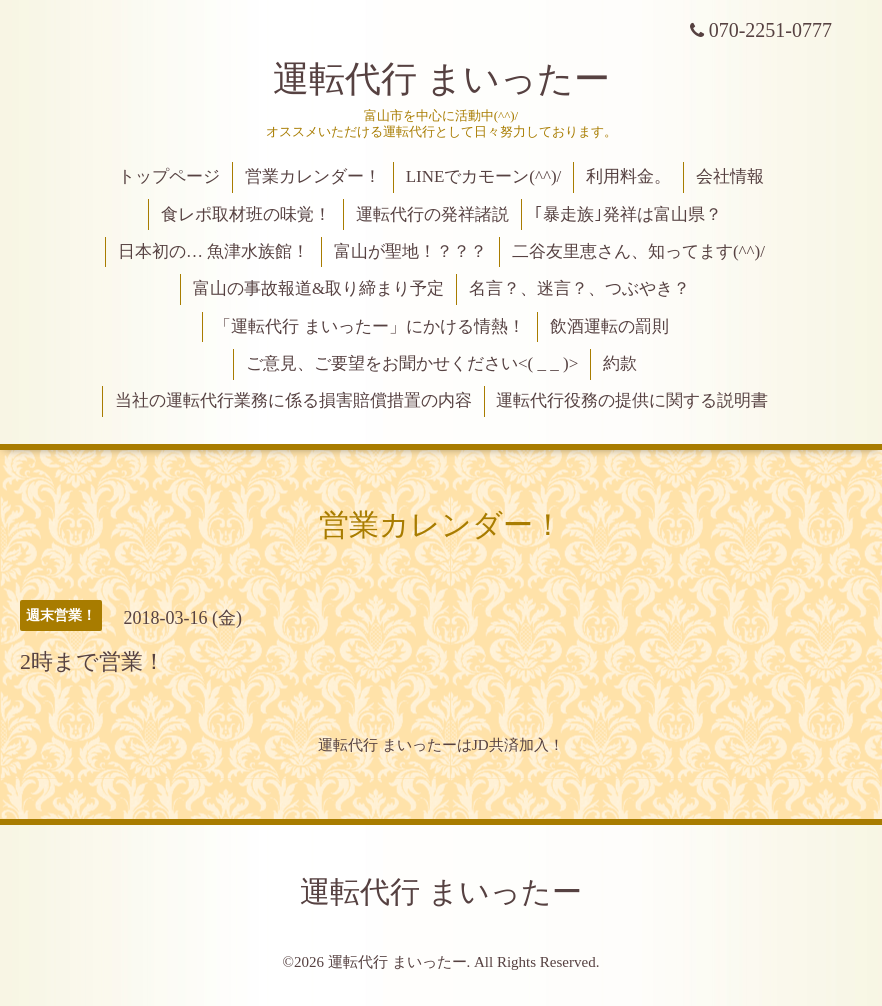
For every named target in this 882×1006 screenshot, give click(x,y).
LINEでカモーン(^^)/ (484, 176)
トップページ (169, 176)
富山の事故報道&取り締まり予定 (318, 288)
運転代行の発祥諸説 (432, 214)
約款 (620, 363)
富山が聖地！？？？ (410, 251)
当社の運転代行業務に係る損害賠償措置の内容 (293, 400)
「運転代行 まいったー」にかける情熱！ (369, 326)
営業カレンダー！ (313, 176)
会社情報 (730, 176)
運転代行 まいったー (441, 79)
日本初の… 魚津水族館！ (213, 251)
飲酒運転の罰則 (609, 326)
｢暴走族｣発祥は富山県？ (628, 214)
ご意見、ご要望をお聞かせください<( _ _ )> (412, 363)
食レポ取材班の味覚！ (246, 214)
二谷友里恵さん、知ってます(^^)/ (638, 251)
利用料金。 (628, 176)
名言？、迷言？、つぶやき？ (579, 288)
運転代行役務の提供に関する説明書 (632, 400)
